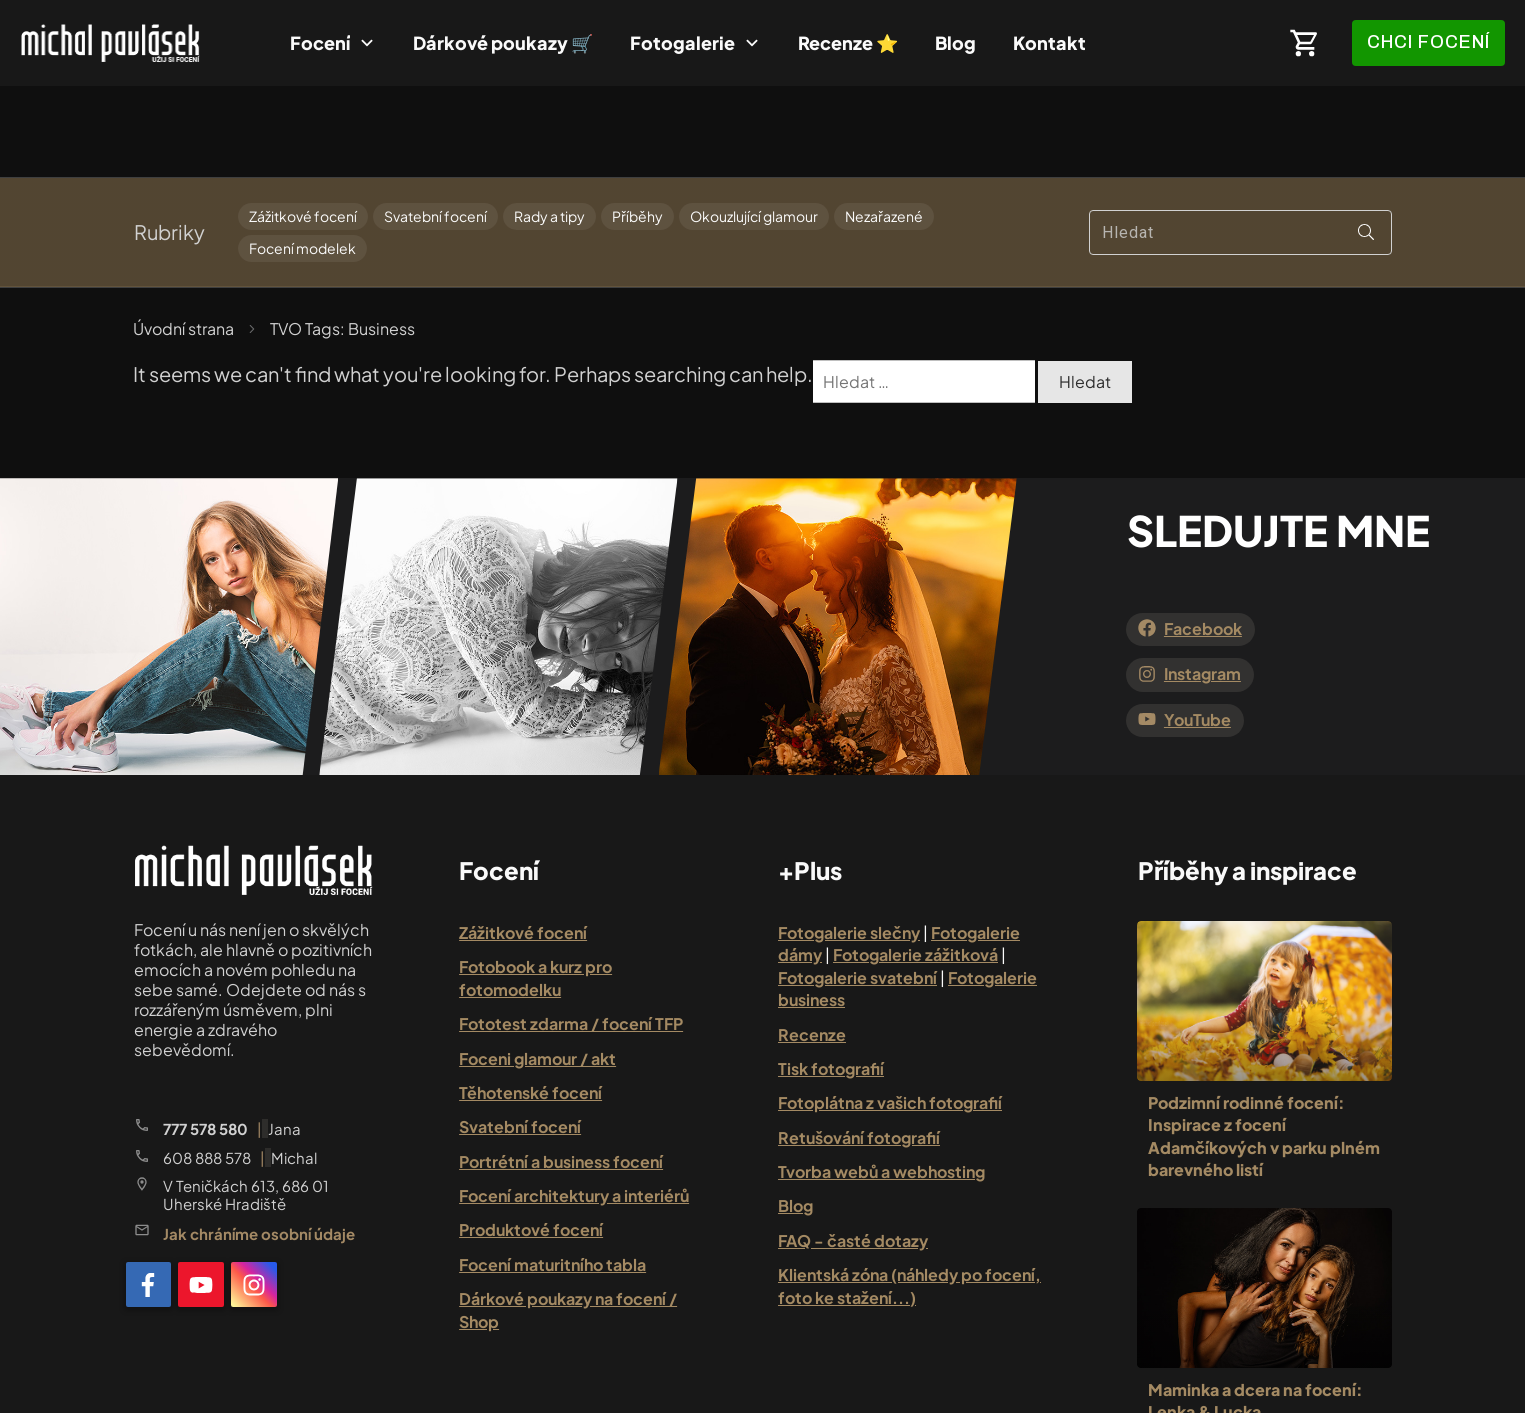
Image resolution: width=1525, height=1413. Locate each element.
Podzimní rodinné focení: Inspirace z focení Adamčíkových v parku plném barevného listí (1264, 1045)
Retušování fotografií (859, 1045)
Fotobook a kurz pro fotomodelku (535, 886)
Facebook (1203, 536)
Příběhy (637, 125)
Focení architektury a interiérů (574, 1104)
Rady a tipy (549, 125)
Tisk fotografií (831, 977)
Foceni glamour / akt (537, 966)
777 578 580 (205, 1037)
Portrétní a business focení (561, 1069)
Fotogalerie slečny (849, 841)
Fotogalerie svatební (857, 885)
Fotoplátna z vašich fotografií (890, 1011)
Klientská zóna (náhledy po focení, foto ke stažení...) (909, 1194)
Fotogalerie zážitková (915, 863)
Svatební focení (435, 125)
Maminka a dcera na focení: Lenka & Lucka (1255, 1308)
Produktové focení (531, 1138)
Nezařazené (884, 125)
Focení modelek (302, 156)
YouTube (1197, 627)
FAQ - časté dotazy (853, 1149)
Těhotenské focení (530, 1001)
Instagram (1202, 582)
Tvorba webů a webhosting (881, 1080)
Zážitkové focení (303, 125)
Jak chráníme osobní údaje (259, 1142)
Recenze (812, 942)
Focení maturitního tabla (552, 1173)
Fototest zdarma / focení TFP (571, 932)
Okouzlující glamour (754, 125)
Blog (795, 1114)
